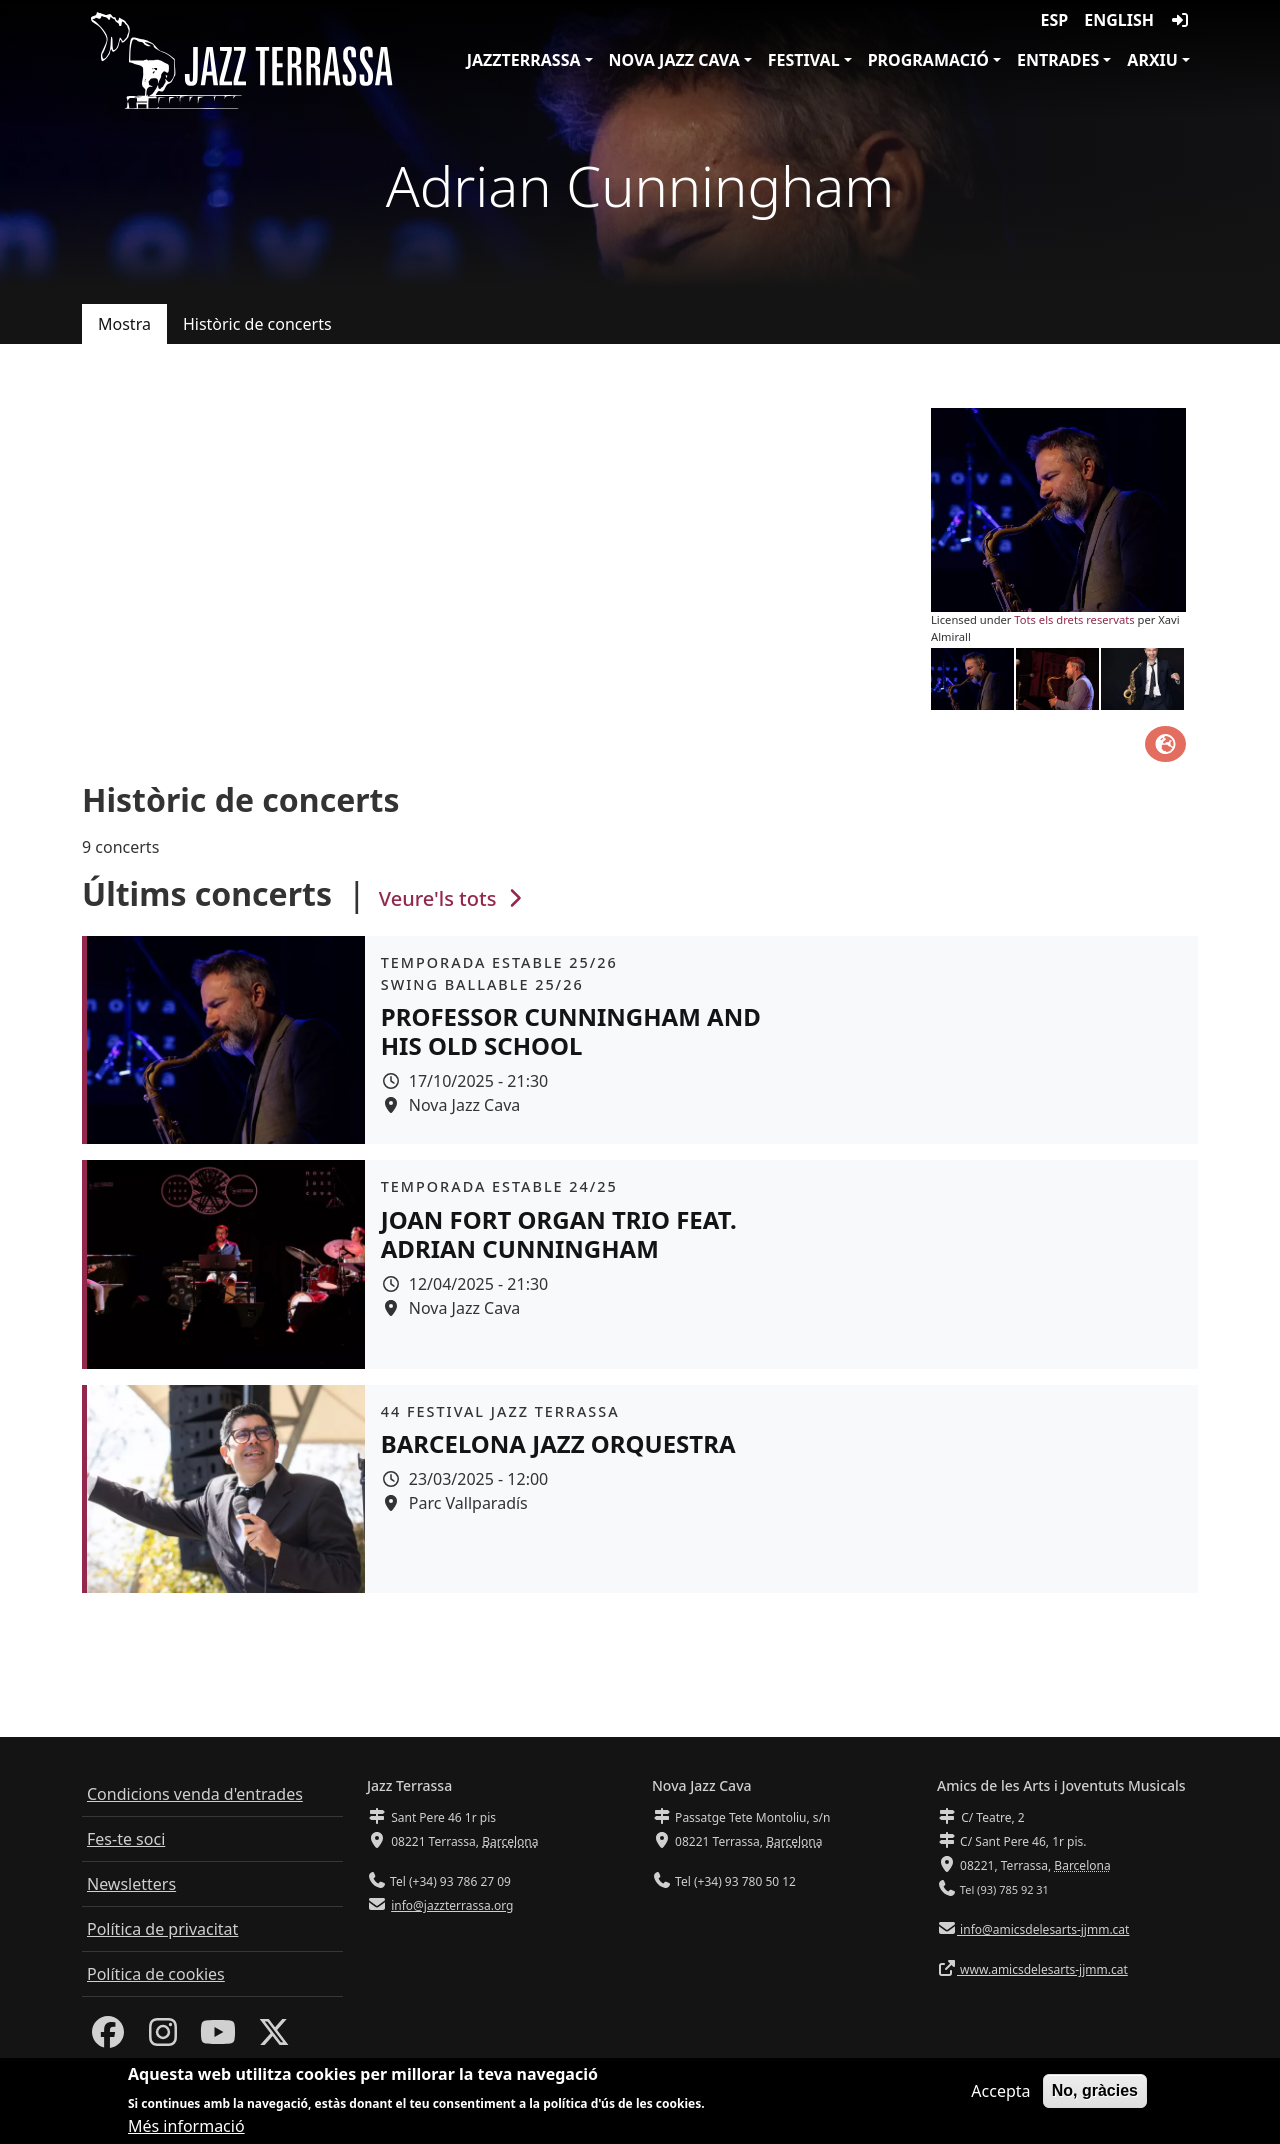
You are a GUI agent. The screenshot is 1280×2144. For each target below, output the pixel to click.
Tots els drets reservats (1074, 619)
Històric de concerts (257, 324)
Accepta (1000, 2096)
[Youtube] (218, 2038)
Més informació (186, 2131)
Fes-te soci (126, 1839)
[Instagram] (163, 2038)
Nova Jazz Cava (674, 60)
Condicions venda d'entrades (195, 1794)
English (1119, 20)
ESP (1055, 20)
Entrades (1058, 60)
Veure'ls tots (453, 898)
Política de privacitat (162, 1929)
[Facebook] (108, 2038)
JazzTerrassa (524, 60)
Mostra (124, 324)
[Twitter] (274, 2038)
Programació (928, 60)
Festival (804, 60)
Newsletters (131, 1884)
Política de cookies (156, 1974)
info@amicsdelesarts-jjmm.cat (1043, 1929)
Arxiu (1152, 60)
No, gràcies (1095, 2095)
